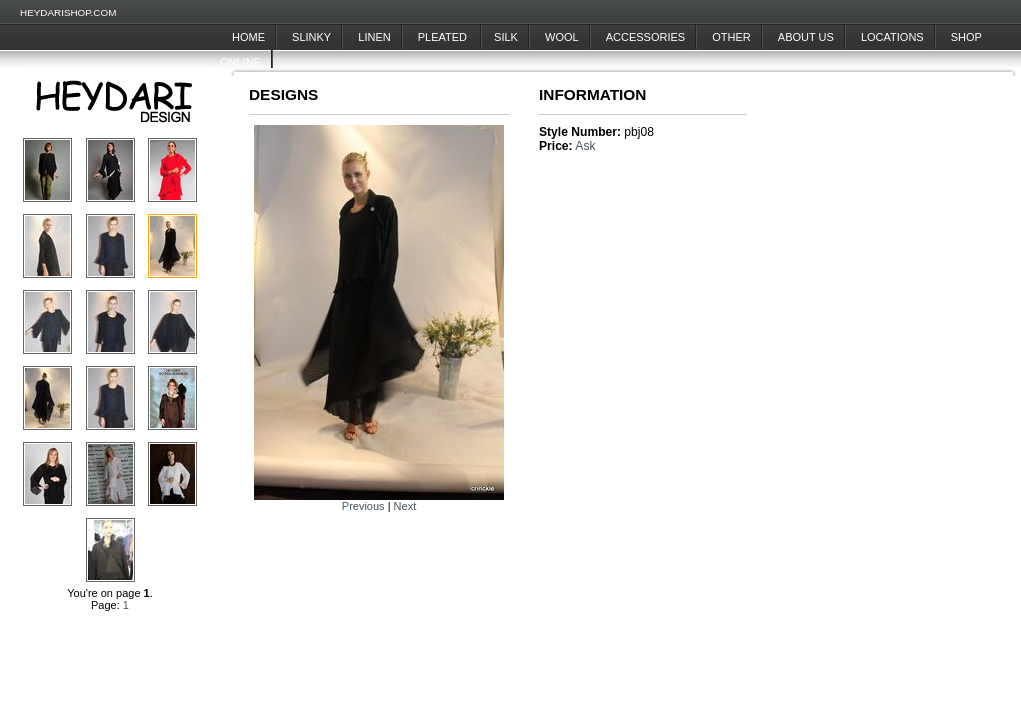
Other (731, 37)
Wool (562, 37)
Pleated (444, 37)
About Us (806, 37)
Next (405, 506)
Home (248, 37)
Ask (585, 146)
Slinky (311, 37)
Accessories (645, 37)
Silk (506, 37)
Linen (374, 37)
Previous (363, 506)
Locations (892, 37)
